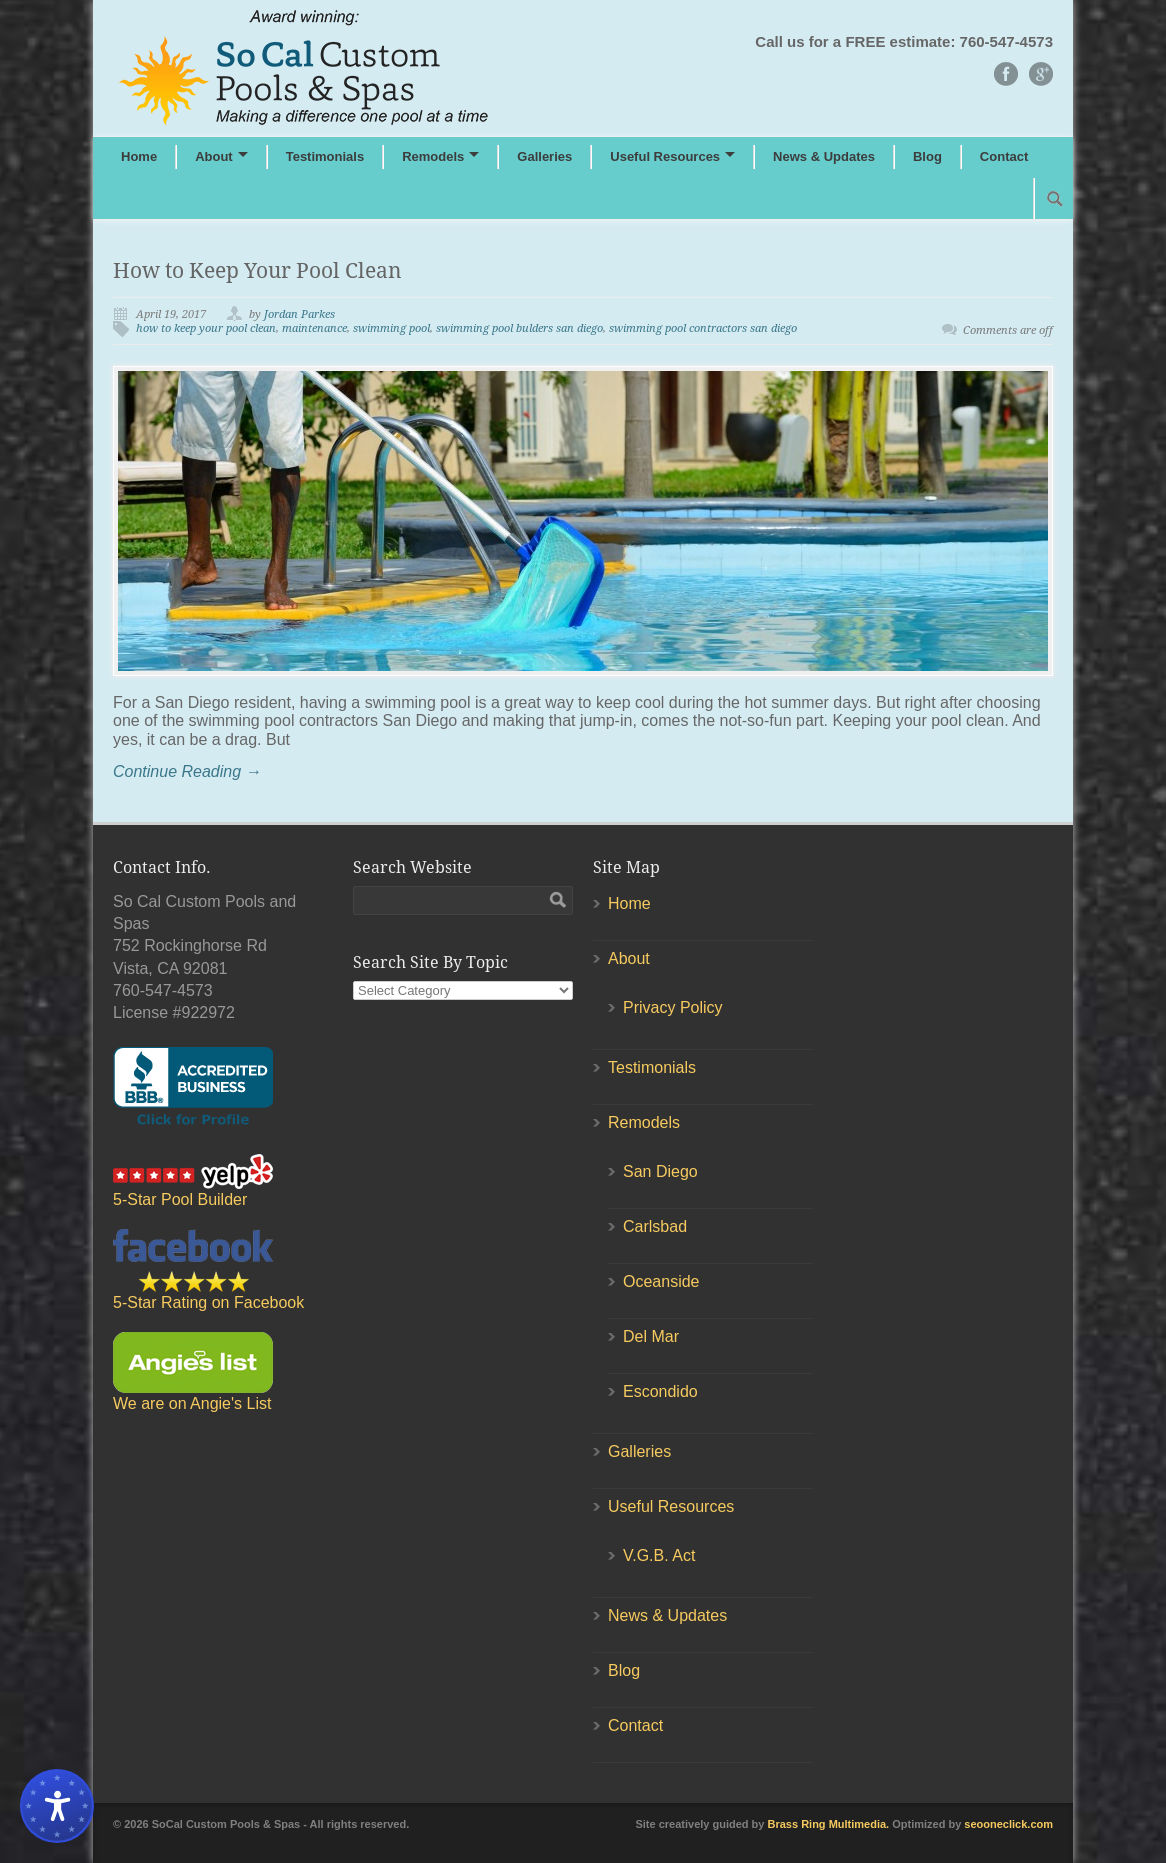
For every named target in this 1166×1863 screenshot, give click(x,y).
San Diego (660, 1171)
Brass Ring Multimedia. (829, 1824)
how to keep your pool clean (206, 328)
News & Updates (824, 156)
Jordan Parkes (299, 314)
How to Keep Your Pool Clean (257, 270)
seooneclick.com (1008, 1824)
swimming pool (391, 328)
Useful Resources (665, 156)
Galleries (544, 156)
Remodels (433, 156)
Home (139, 156)
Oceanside (661, 1281)
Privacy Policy (673, 1007)
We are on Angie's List (193, 1372)
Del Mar (651, 1336)
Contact (1004, 156)
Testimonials (325, 156)
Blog (927, 156)
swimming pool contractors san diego (703, 328)
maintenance (314, 328)
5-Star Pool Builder (193, 1181)
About (214, 156)
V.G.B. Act (659, 1555)
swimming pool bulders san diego (519, 328)
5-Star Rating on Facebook (208, 1270)
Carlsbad (655, 1226)
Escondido (660, 1391)
